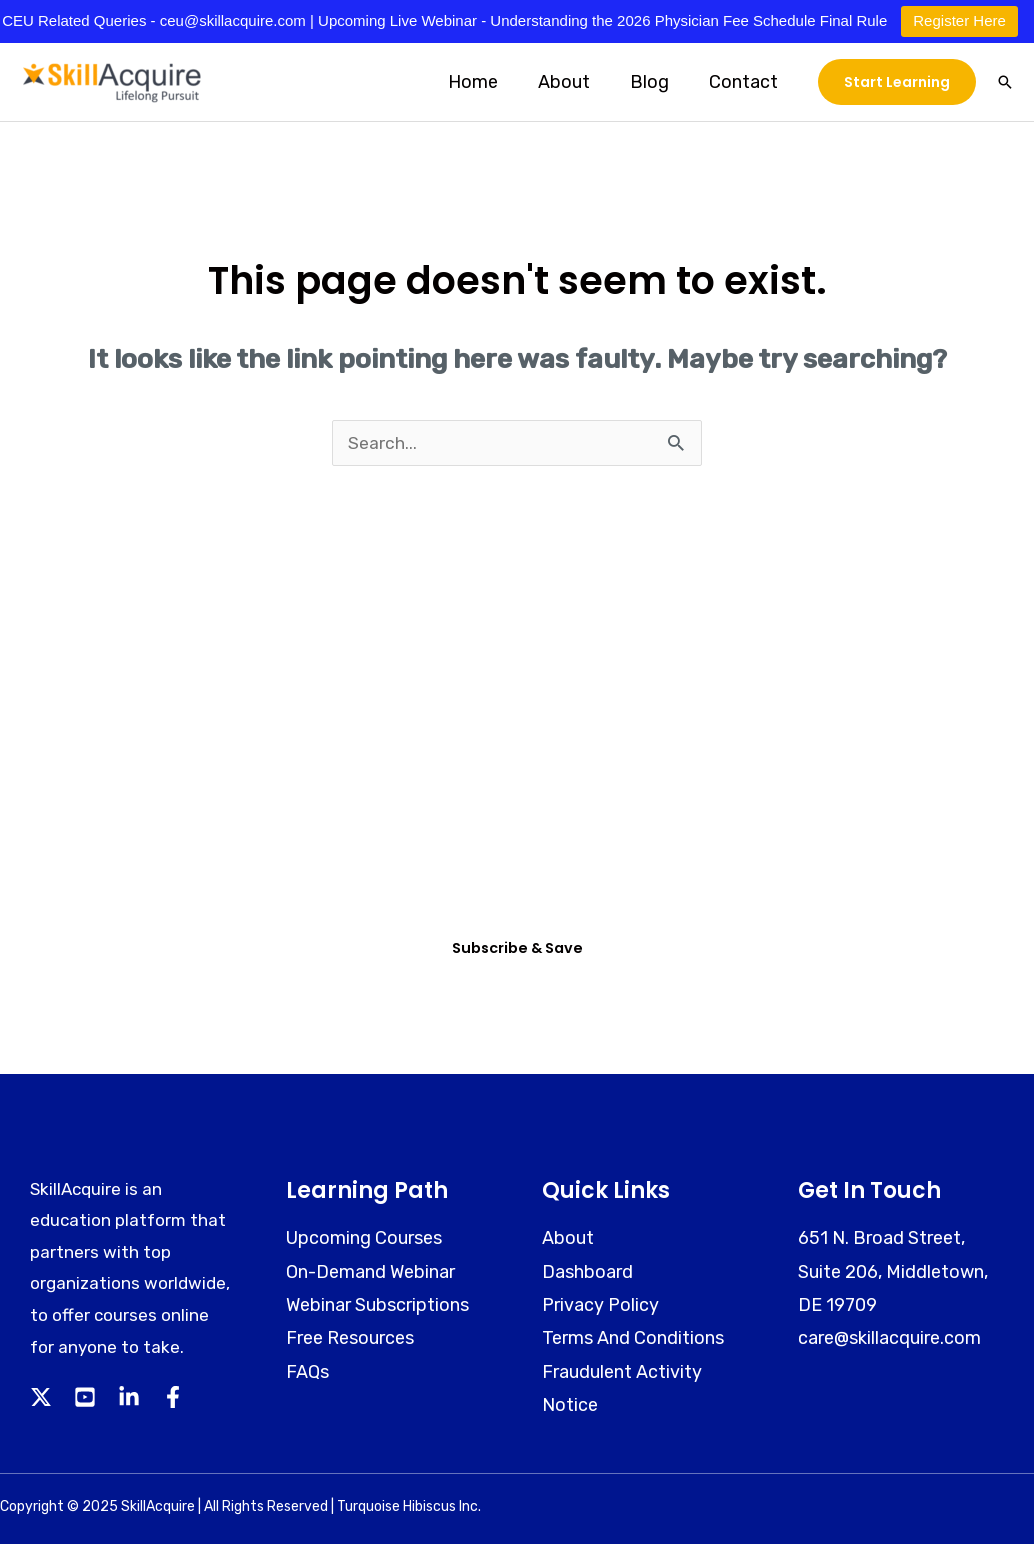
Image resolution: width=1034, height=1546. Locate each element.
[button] (897, 82)
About (574, 82)
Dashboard (587, 1274)
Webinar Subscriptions (377, 1308)
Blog (655, 82)
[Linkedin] (129, 1400)
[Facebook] (173, 1400)
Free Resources (350, 1341)
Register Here (959, 20)
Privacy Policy (600, 1308)
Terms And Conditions (633, 1341)
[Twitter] (41, 1400)
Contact (745, 82)
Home (487, 82)
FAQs (307, 1374)
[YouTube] (85, 1400)
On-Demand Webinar (370, 1274)
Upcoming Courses (364, 1241)
